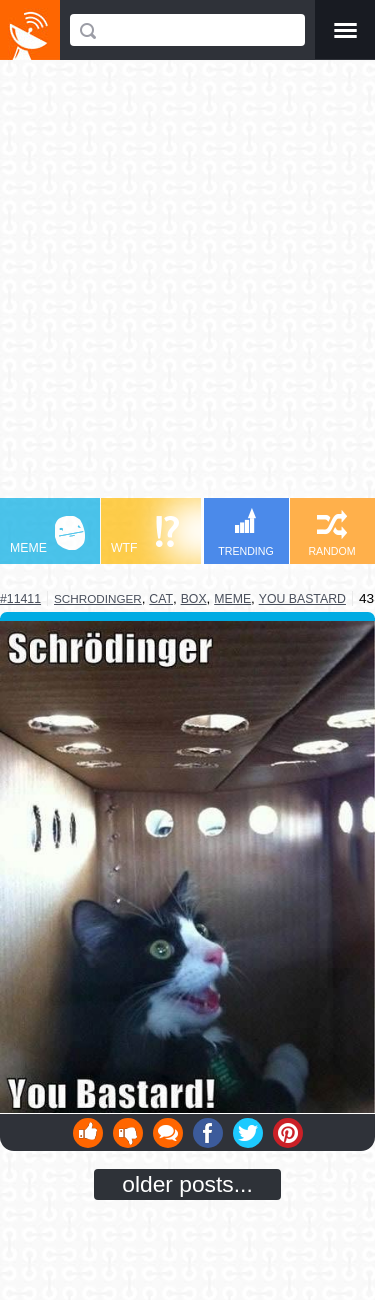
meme (232, 599)
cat (161, 599)
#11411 (20, 599)
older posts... (187, 1184)
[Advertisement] (187, 288)
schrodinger (98, 598)
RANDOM (331, 533)
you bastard (302, 599)
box (194, 599)
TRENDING (246, 532)
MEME (47, 535)
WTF (145, 535)
